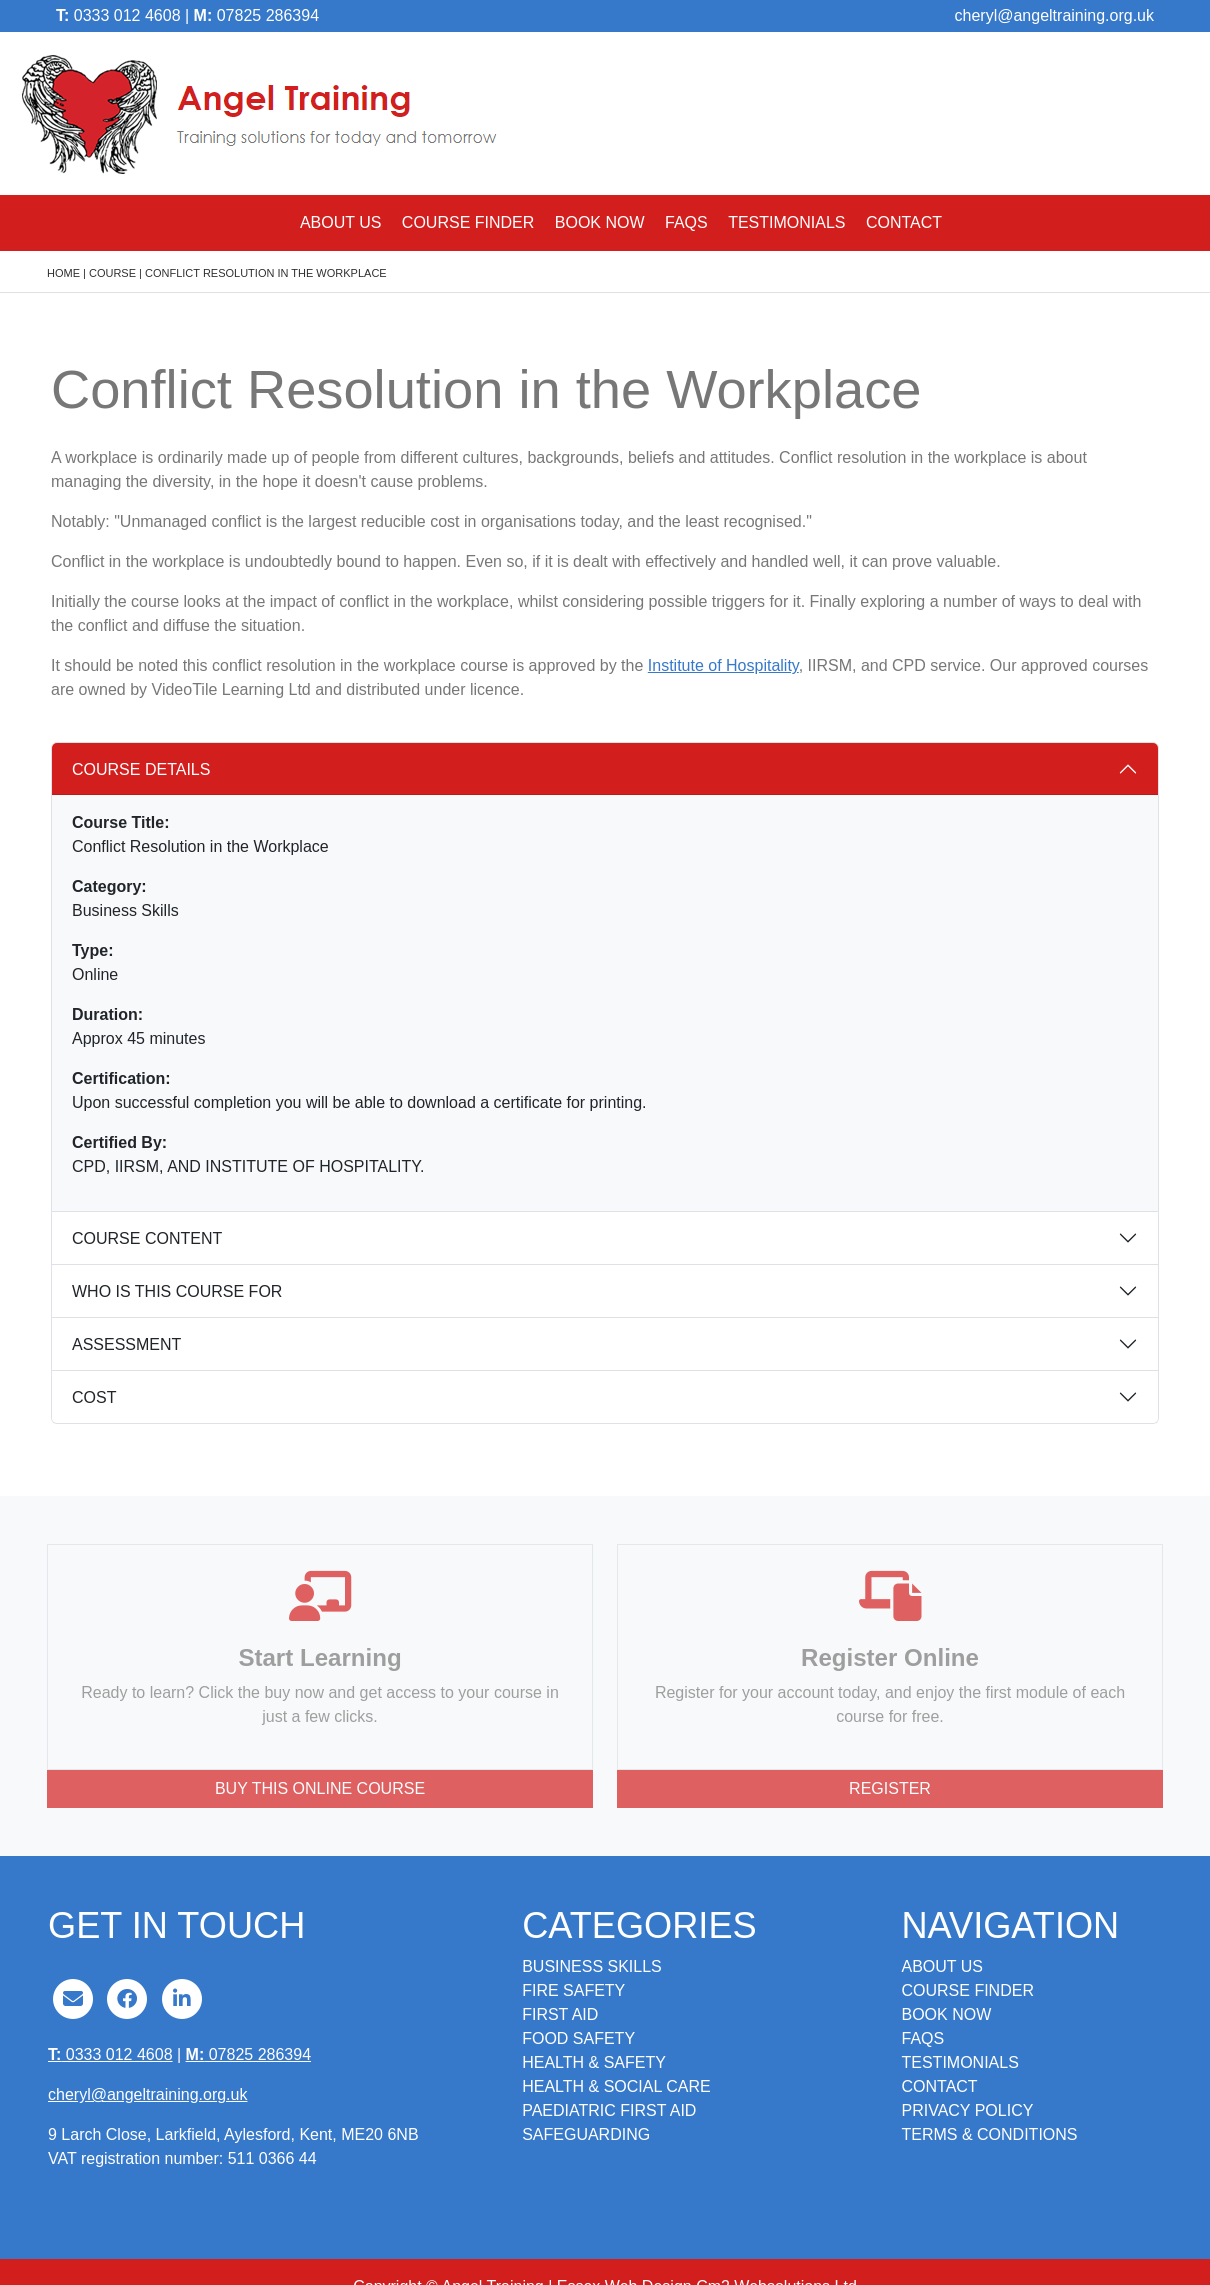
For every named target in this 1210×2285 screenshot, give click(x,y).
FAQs (686, 222)
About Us (341, 222)
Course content (147, 1238)
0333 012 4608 (118, 15)
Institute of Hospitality (723, 665)
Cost (94, 1397)
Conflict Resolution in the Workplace (266, 273)
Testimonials (786, 222)
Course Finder (468, 222)
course (112, 273)
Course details (141, 769)
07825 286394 (256, 15)
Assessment (126, 1344)
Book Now (600, 222)
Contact (904, 222)
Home (63, 273)
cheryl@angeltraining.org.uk (1054, 15)
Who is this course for (177, 1291)
